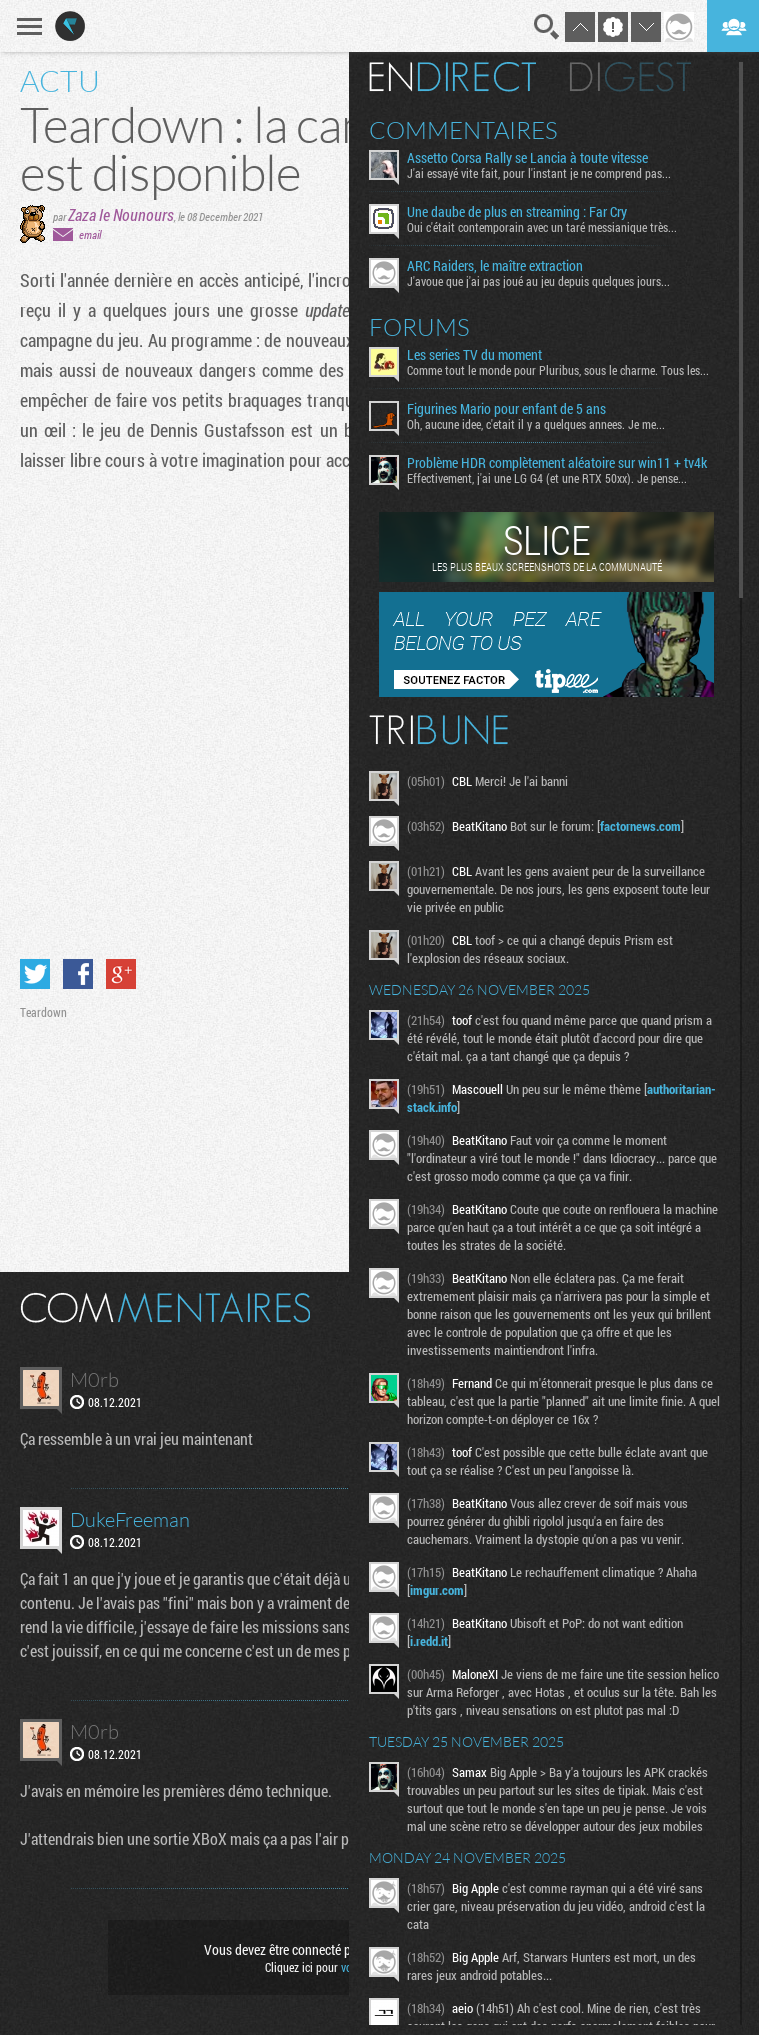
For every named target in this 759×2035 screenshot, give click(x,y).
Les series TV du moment (474, 355)
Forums (419, 327)
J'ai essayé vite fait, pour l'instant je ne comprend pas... (539, 173)
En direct (452, 77)
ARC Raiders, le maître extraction (495, 266)
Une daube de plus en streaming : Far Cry (517, 212)
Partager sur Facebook (78, 974)
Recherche (547, 27)
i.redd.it (429, 1641)
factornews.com (640, 826)
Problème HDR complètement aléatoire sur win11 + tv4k (557, 463)
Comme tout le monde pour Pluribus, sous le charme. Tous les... (558, 370)
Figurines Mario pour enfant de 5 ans (506, 409)
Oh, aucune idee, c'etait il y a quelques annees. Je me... (536, 424)
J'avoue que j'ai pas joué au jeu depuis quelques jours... (538, 281)
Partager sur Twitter (35, 974)
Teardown (43, 1012)
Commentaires (463, 130)
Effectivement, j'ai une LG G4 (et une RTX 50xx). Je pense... (547, 478)
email (90, 234)
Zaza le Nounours (121, 214)
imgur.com (437, 1590)
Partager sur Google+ (121, 974)
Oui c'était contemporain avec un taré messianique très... (542, 227)
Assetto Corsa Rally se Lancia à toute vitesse (527, 158)
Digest (630, 77)
